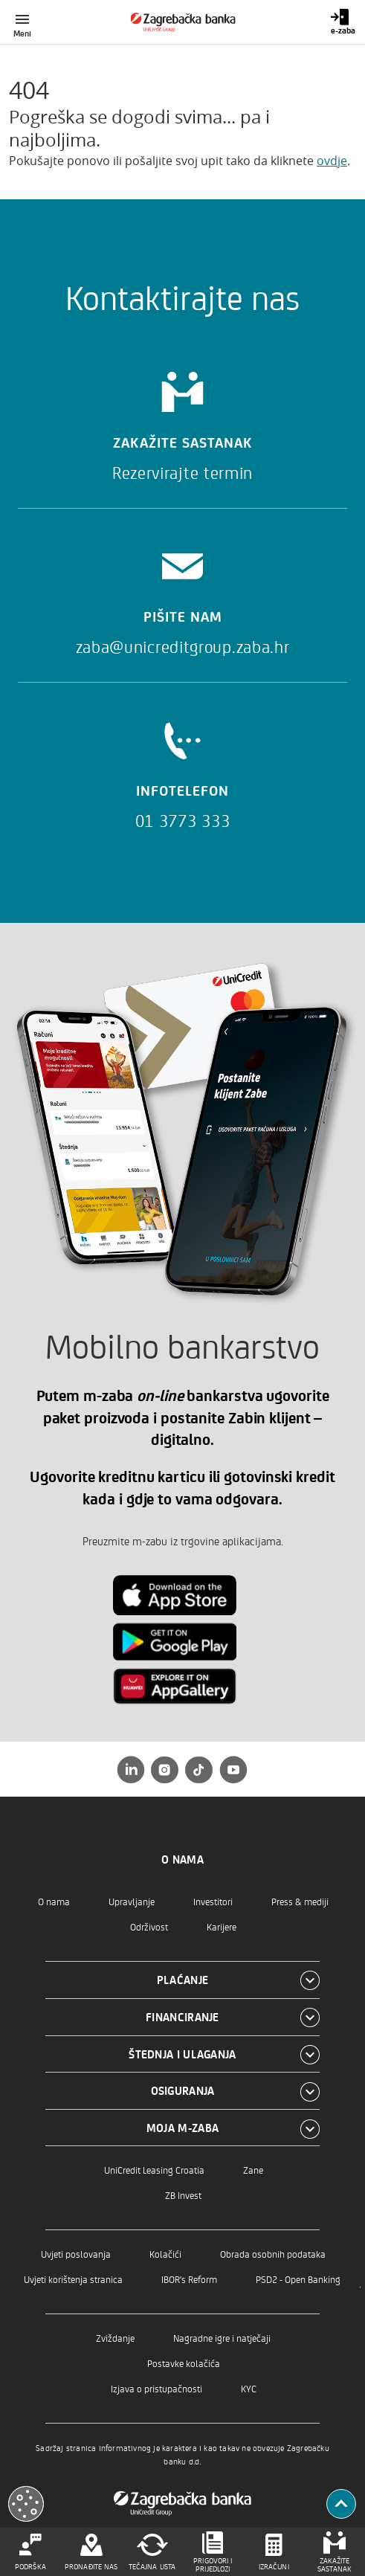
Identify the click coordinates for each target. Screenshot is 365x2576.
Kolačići (165, 2254)
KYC (248, 2388)
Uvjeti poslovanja (76, 2254)
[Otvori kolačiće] (26, 2503)
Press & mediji (300, 1901)
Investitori (213, 1901)
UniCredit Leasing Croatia (154, 2170)
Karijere (221, 1926)
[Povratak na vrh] (341, 2504)
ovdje (332, 160)
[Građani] (182, 22)
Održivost (149, 1926)
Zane (253, 2170)
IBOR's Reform (189, 2279)
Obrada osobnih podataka (273, 2254)
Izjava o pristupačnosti (156, 2388)
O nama (54, 1901)
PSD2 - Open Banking (298, 2279)
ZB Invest (183, 2195)
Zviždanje (115, 2338)
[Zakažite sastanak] (182, 421)
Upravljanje (132, 1901)
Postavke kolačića (183, 2363)
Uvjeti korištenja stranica (73, 2279)
